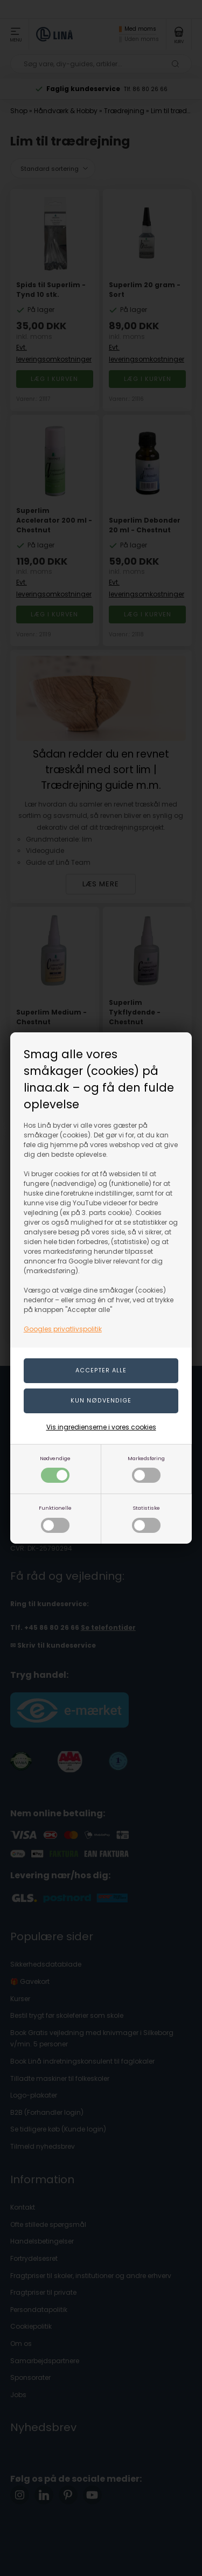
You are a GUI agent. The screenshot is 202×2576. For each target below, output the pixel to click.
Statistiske (146, 1518)
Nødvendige (55, 1469)
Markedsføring (146, 1469)
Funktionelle (55, 1518)
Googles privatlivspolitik (63, 1329)
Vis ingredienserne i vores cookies (101, 1427)
